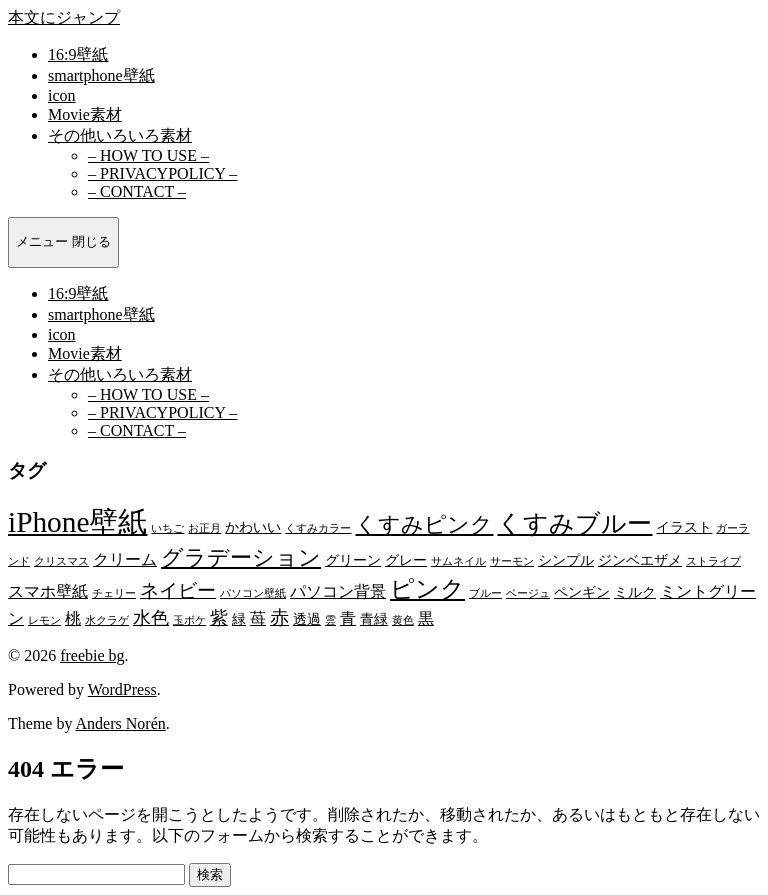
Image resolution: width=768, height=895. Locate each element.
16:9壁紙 (78, 54)
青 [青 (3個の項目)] (348, 618)
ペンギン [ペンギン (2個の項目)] (582, 592)
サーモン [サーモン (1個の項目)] (512, 561)
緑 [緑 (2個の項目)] (239, 619)
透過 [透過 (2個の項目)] (307, 619)
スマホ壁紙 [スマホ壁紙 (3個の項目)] (48, 591)
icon (62, 95)
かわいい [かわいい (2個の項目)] (253, 527)
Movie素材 (85, 114)
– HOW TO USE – (148, 155)
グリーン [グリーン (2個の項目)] (353, 560)
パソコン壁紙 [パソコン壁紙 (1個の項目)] (253, 593)
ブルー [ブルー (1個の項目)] (485, 593)
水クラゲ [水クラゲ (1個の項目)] (107, 620)
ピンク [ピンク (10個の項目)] (427, 589)
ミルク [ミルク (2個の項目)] (635, 592)
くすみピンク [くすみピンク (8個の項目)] (424, 524)
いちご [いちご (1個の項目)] (167, 528)
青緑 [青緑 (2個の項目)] (374, 619)
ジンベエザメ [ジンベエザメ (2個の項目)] (640, 560)
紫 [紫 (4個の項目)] (219, 618)
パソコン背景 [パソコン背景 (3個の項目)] (338, 591)
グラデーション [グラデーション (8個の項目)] (241, 557)
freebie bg (92, 655)
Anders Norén (121, 723)
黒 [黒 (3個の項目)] (426, 618)
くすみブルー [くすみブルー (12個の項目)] (574, 523)
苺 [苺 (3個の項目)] (258, 618)
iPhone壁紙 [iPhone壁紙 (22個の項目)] (77, 522)
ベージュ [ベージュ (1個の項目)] (528, 593)
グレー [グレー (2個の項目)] (406, 560)
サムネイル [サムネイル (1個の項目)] (458, 561)
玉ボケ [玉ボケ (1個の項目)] (189, 620)
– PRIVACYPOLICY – (162, 173)
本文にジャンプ (64, 17)
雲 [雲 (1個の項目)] (330, 620)
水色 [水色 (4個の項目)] (151, 618)
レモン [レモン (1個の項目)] (44, 620)
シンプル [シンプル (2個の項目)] (566, 560)
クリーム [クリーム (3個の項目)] (125, 559)
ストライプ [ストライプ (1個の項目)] (713, 561)
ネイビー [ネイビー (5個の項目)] (178, 590)
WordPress (122, 689)
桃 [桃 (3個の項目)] (73, 618)
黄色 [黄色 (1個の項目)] (403, 620)
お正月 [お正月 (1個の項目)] (204, 528)
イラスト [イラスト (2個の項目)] (684, 527)
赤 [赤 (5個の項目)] (279, 617)
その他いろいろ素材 (120, 135)
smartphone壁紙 (101, 75)
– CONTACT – (137, 191)
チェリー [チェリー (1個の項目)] (114, 593)
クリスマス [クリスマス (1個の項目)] (61, 561)
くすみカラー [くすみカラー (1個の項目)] (318, 528)
